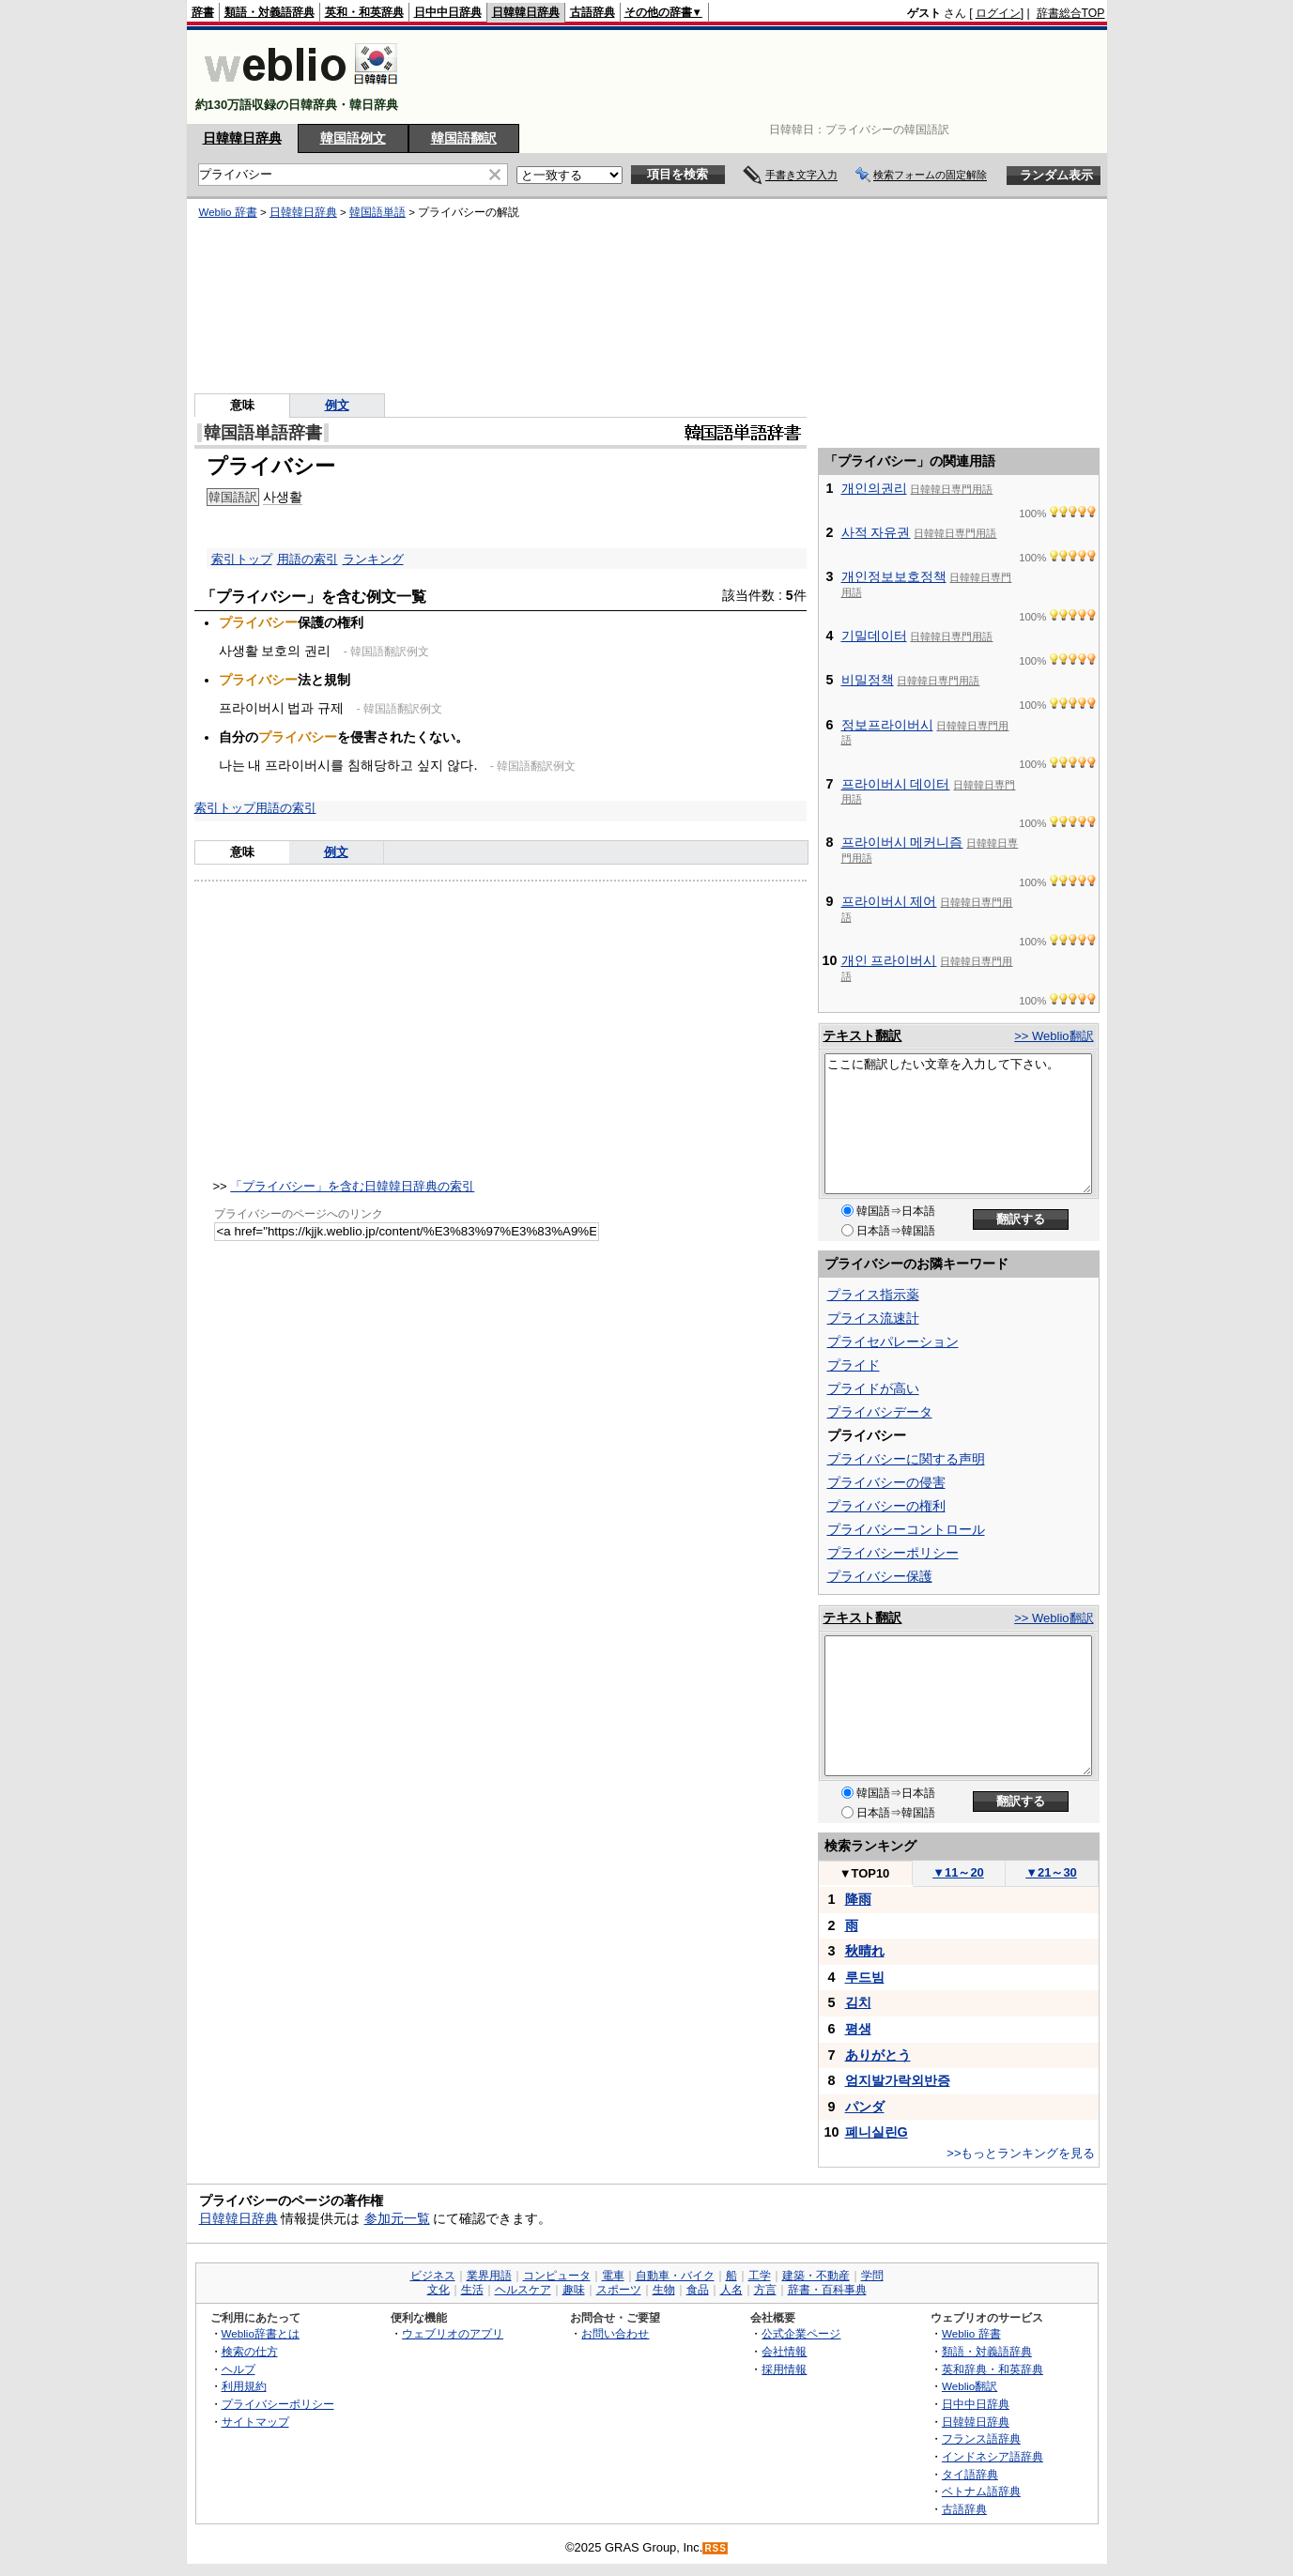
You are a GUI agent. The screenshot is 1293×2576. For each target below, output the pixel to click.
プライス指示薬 (873, 1294)
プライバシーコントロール (906, 1529)
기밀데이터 (874, 635)
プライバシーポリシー (893, 1552)
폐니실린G (876, 2131)
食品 (697, 2289)
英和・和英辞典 (364, 12)
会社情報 (784, 2351)
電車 (613, 2275)
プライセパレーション (893, 1341)
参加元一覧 (397, 2218)
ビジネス (432, 2275)
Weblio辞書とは (261, 2333)
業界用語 (489, 2275)
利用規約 (244, 2386)
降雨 (858, 1899)
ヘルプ (238, 2369)
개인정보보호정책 (894, 576)
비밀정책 (867, 679)
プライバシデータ (879, 1411)
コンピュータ (557, 2275)
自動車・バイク (675, 2275)
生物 (664, 2289)
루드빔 (865, 1977)
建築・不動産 (816, 2275)
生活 (472, 2289)
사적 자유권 (876, 532)
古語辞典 (592, 12)
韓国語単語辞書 (263, 432)
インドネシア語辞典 (992, 2456)
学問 (872, 2275)
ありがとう (878, 2054)
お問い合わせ (615, 2333)
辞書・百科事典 (827, 2289)
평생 (858, 2028)
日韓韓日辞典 (526, 12)
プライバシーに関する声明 (906, 1458)
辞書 (203, 12)
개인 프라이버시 (889, 960)
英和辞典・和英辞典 (992, 2369)
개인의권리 (874, 488)
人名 (731, 2289)
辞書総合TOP (1071, 13)
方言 (765, 2289)
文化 (438, 2289)
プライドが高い (873, 1388)
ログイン (998, 13)
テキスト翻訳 (862, 1035)
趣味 (573, 2289)
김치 (858, 2002)
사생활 (282, 496)
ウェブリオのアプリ (452, 2333)
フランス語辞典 (981, 2438)
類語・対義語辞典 (269, 12)
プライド (853, 1364)
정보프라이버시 (887, 724)
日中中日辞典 (448, 12)
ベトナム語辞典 (981, 2491)
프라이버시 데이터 (895, 783)
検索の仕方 (250, 2351)
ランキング (373, 559)
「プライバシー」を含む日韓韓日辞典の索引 (352, 1186)
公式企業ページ (801, 2333)
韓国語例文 (353, 138)
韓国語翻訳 (464, 138)
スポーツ (618, 2289)
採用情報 (784, 2369)
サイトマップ (255, 2421)
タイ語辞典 (970, 2474)
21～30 (1051, 1872)
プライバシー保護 (879, 1576)
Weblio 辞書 (228, 212)
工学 (759, 2275)
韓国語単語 (377, 212)
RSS (715, 2548)
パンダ (865, 2106)
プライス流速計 (873, 1318)
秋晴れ (865, 1950)
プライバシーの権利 (886, 1505)
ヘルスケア (523, 2289)
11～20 (958, 1872)
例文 (337, 405)
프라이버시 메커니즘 (902, 842)
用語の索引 (307, 559)
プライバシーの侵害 (886, 1482)
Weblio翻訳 (969, 2386)
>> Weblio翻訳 (1053, 1036)
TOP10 (864, 1873)
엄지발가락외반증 (897, 2080)
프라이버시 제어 (889, 901)
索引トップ (241, 559)
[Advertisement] (763, 77)
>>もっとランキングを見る (1021, 2153)
